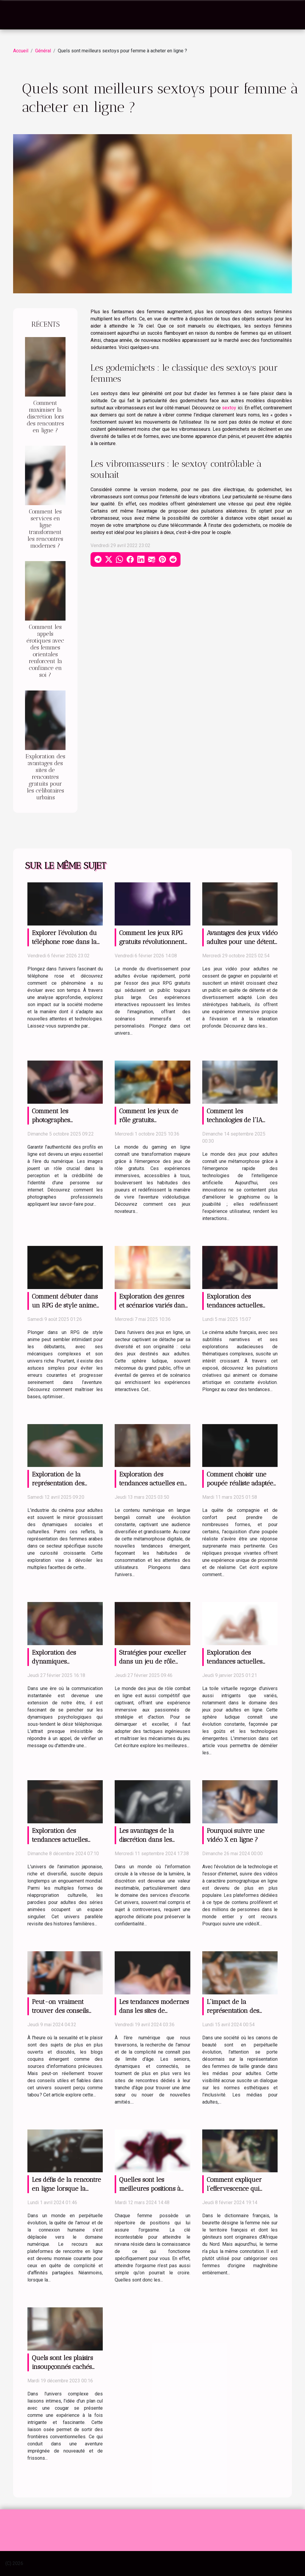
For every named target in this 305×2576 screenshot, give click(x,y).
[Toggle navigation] (18, 15)
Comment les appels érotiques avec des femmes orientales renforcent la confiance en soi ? (45, 651)
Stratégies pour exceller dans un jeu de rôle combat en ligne (152, 1661)
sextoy (229, 408)
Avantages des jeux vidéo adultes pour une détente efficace (242, 941)
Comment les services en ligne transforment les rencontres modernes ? (45, 528)
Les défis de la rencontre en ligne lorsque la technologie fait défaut (66, 2188)
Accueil (20, 51)
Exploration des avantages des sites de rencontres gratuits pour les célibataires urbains (45, 777)
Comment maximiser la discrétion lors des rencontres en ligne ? (45, 417)
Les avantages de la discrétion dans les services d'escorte (146, 1839)
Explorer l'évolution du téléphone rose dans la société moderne (64, 941)
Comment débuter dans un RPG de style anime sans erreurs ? (65, 1305)
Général (43, 51)
